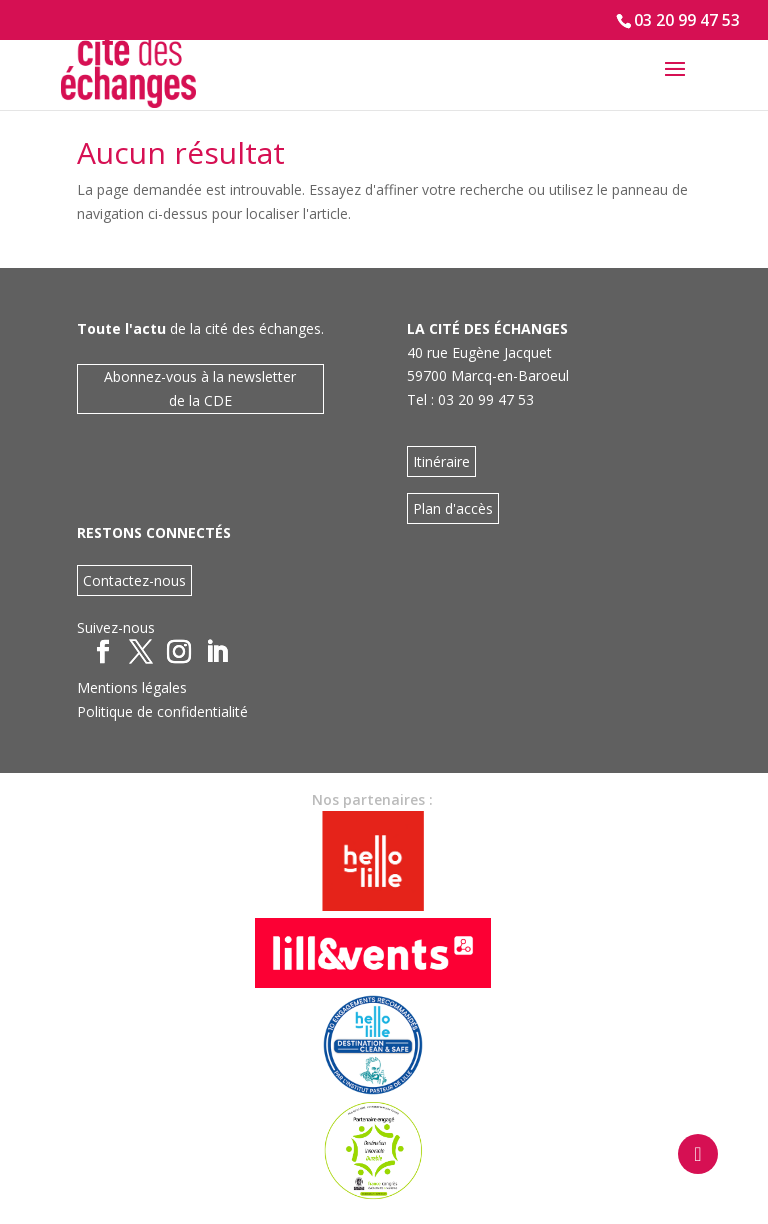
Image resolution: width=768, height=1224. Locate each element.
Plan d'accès (453, 508)
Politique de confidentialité (162, 711)
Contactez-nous (134, 580)
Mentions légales (132, 687)
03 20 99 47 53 (687, 20)
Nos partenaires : (372, 799)
